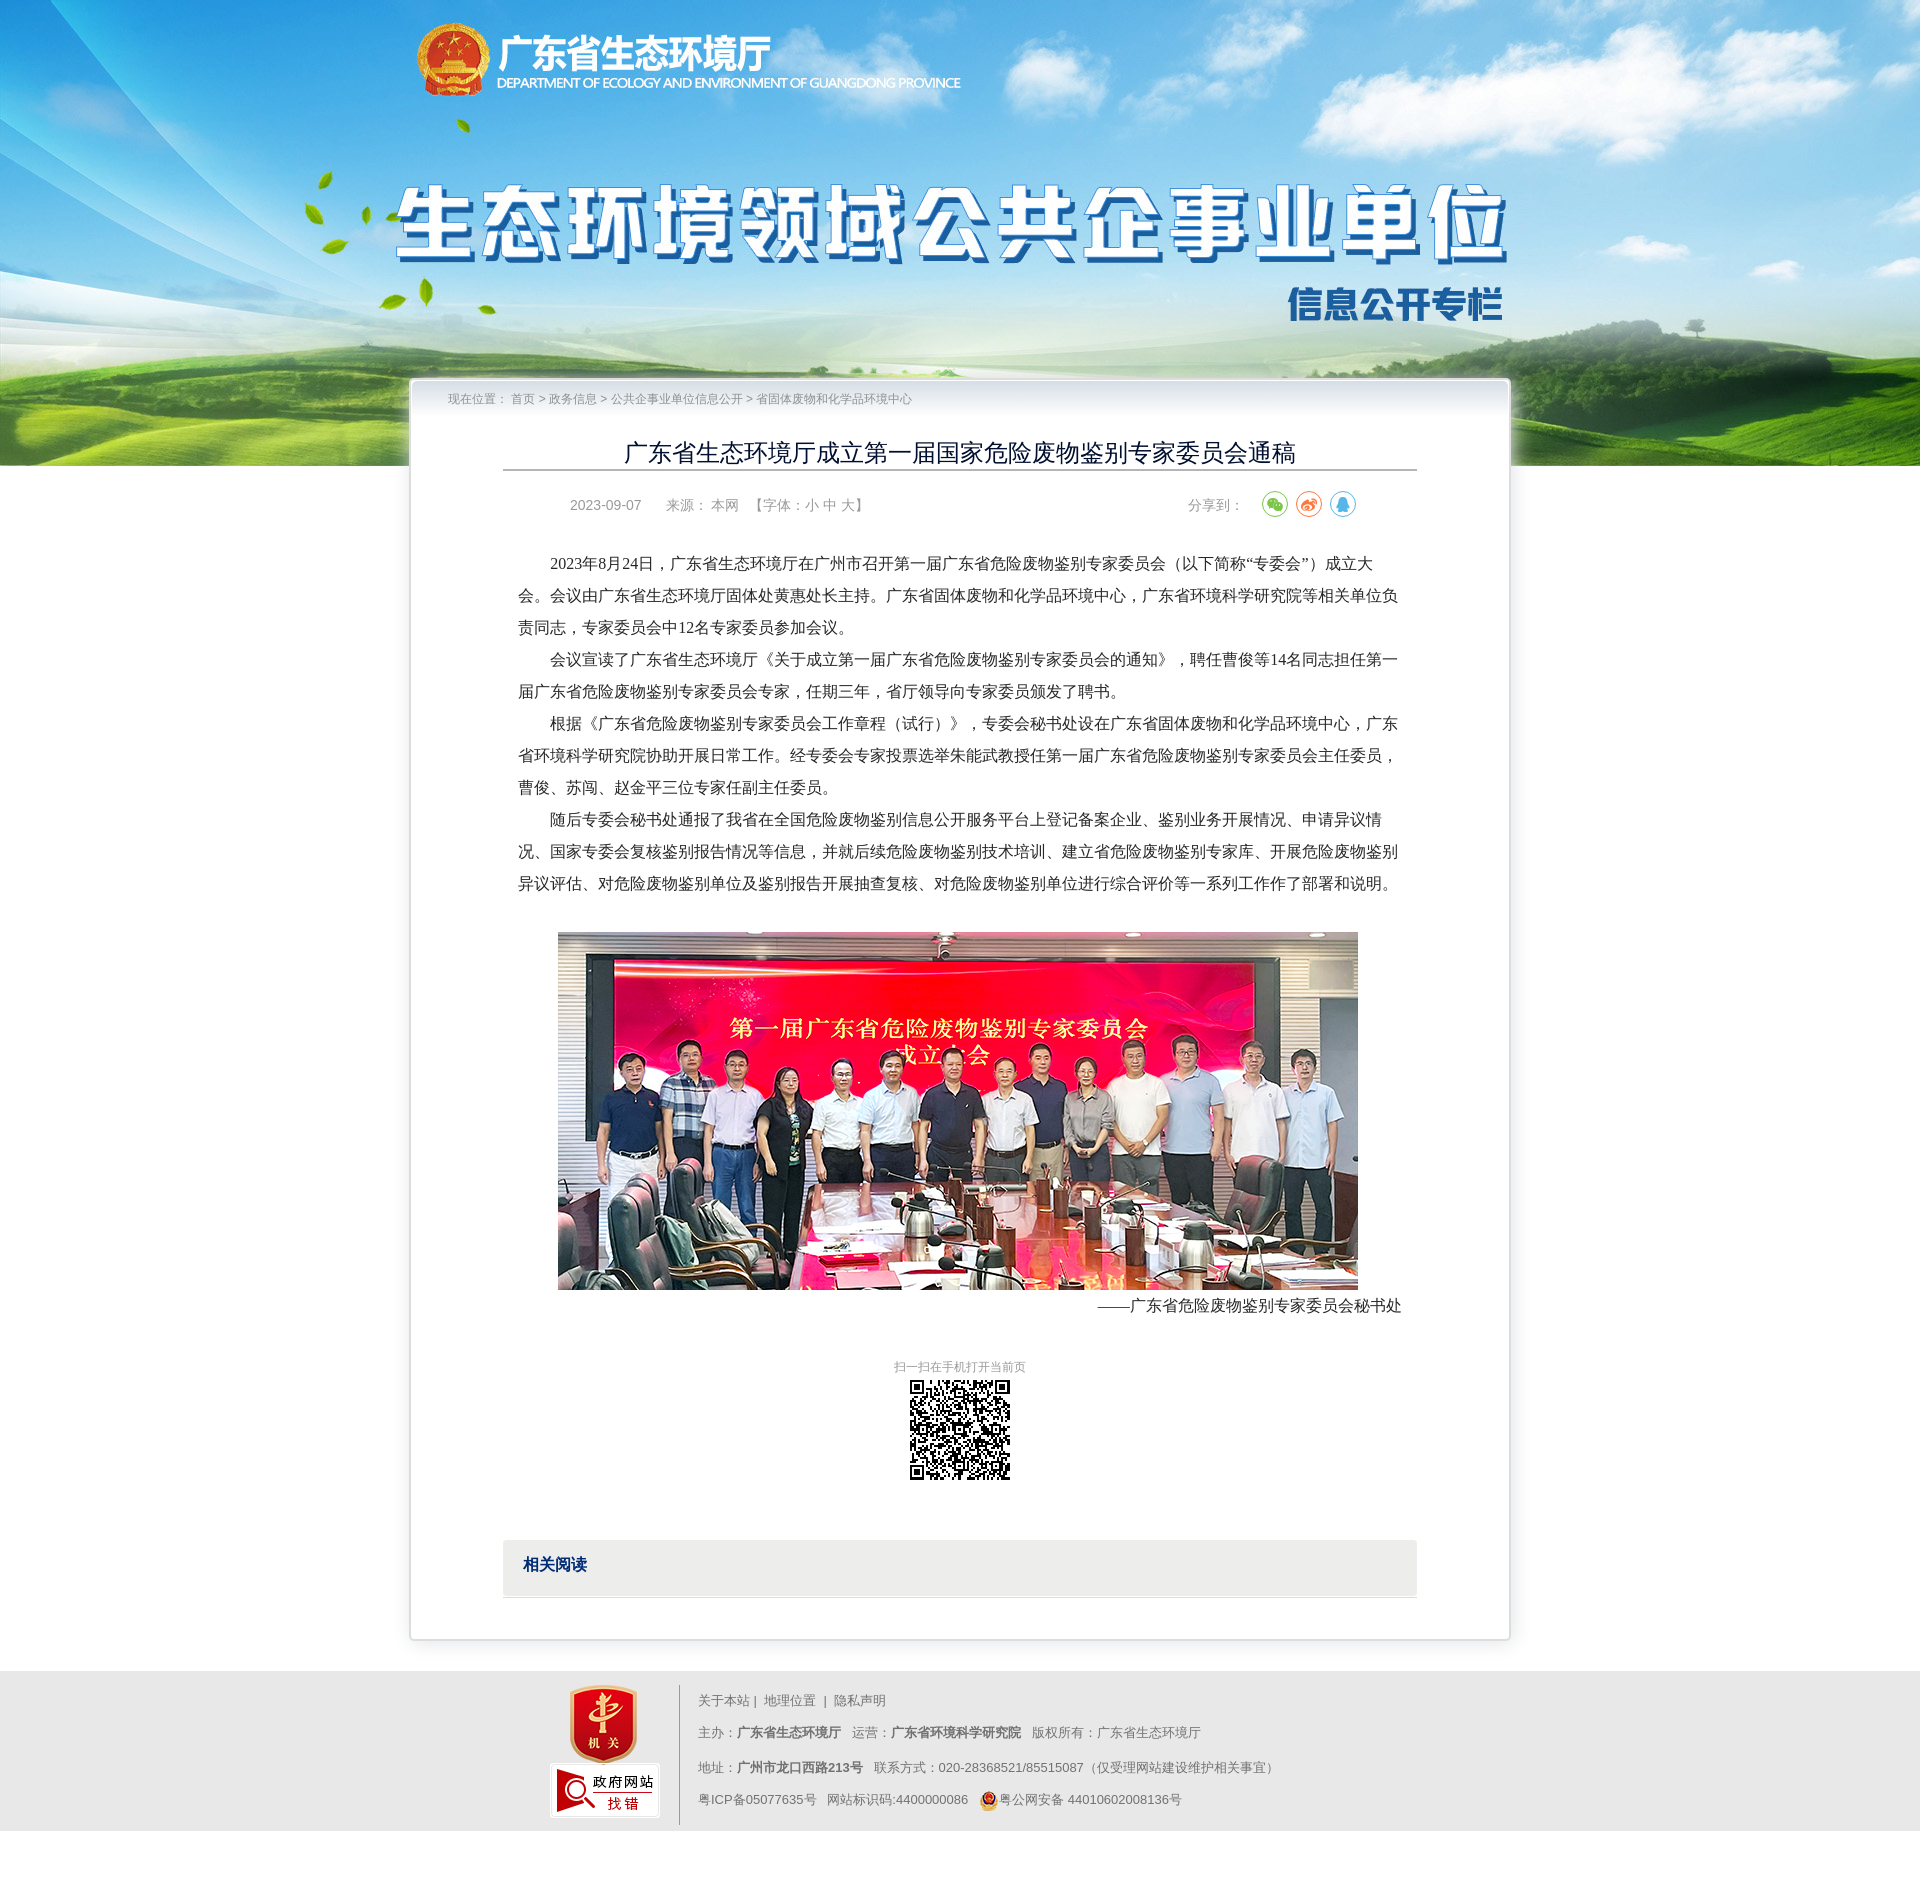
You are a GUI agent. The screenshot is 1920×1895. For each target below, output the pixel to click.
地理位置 (790, 1700)
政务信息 (573, 399)
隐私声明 (862, 1700)
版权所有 (1056, 1732)
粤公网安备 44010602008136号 (1080, 1799)
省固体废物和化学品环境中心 (834, 399)
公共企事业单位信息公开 (677, 399)
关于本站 (724, 1700)
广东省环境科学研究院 (956, 1732)
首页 (523, 399)
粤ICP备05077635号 (757, 1799)
